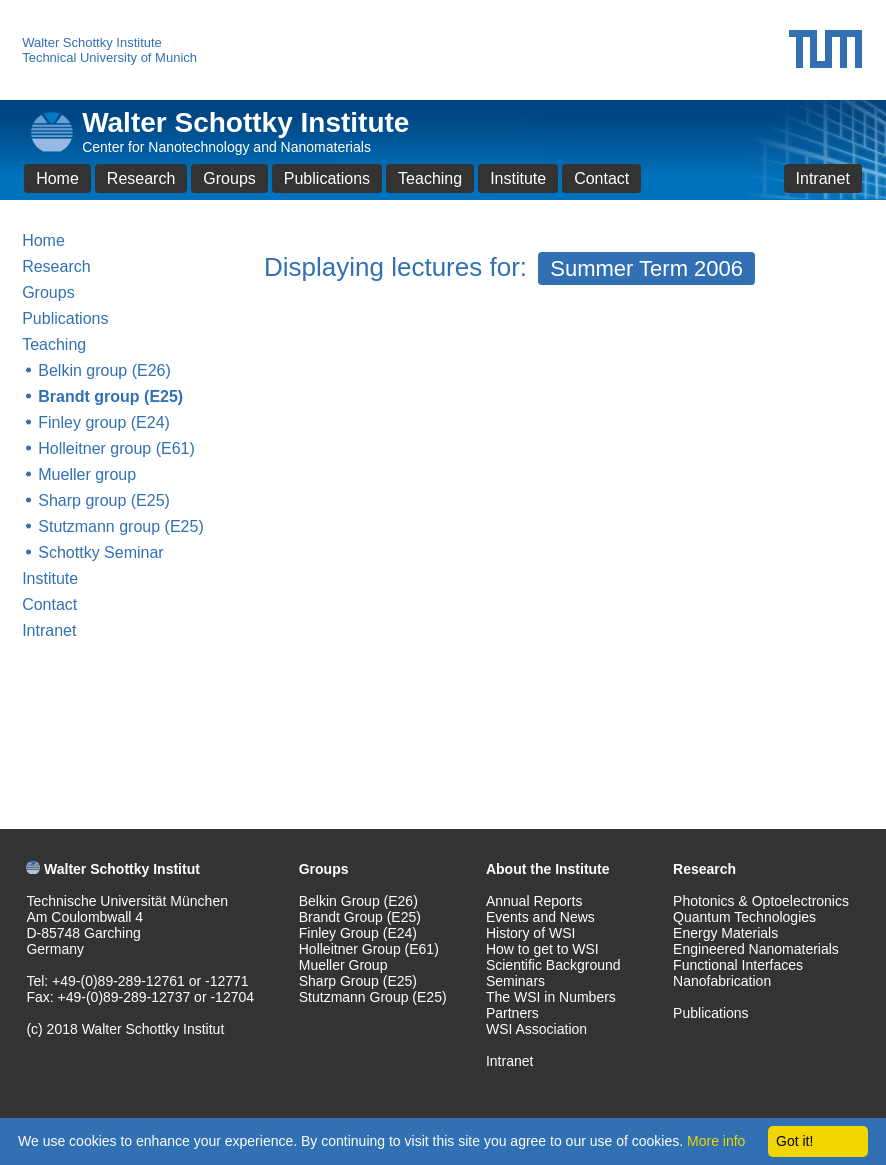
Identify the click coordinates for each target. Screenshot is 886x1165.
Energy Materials (725, 933)
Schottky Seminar (100, 552)
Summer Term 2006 (646, 268)
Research (141, 178)
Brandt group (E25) (110, 396)
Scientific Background (553, 965)
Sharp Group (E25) (358, 981)
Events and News (540, 917)
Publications (327, 178)
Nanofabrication (722, 981)
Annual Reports (534, 901)
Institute (518, 178)
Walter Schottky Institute (92, 42)
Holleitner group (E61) (116, 448)
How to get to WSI (542, 949)
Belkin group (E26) (104, 370)
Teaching (430, 178)
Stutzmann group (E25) (120, 526)
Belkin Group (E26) (358, 901)
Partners (512, 1013)
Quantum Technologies (744, 917)
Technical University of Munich (109, 57)
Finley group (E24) (104, 422)
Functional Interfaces (738, 965)
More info (716, 1141)
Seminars (515, 981)
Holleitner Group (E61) (369, 949)
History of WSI (530, 933)
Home (57, 178)
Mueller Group (343, 965)
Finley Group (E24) (358, 933)
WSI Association (536, 1029)
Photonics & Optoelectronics (761, 901)
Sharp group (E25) (104, 500)
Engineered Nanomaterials (756, 949)
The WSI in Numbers (551, 997)
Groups (229, 178)
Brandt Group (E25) (360, 917)
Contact (601, 178)
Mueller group (87, 474)
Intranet (823, 178)
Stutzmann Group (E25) (373, 997)
